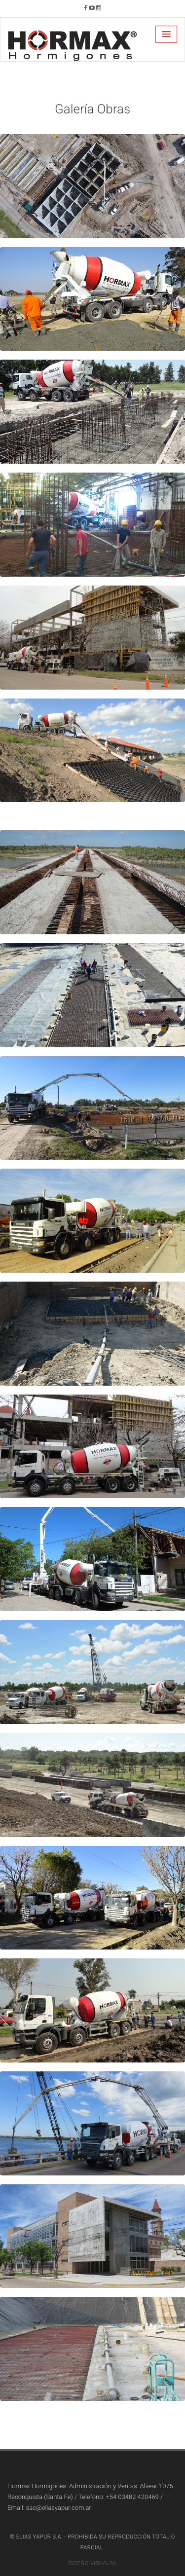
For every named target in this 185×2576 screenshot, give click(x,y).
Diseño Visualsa (93, 2563)
